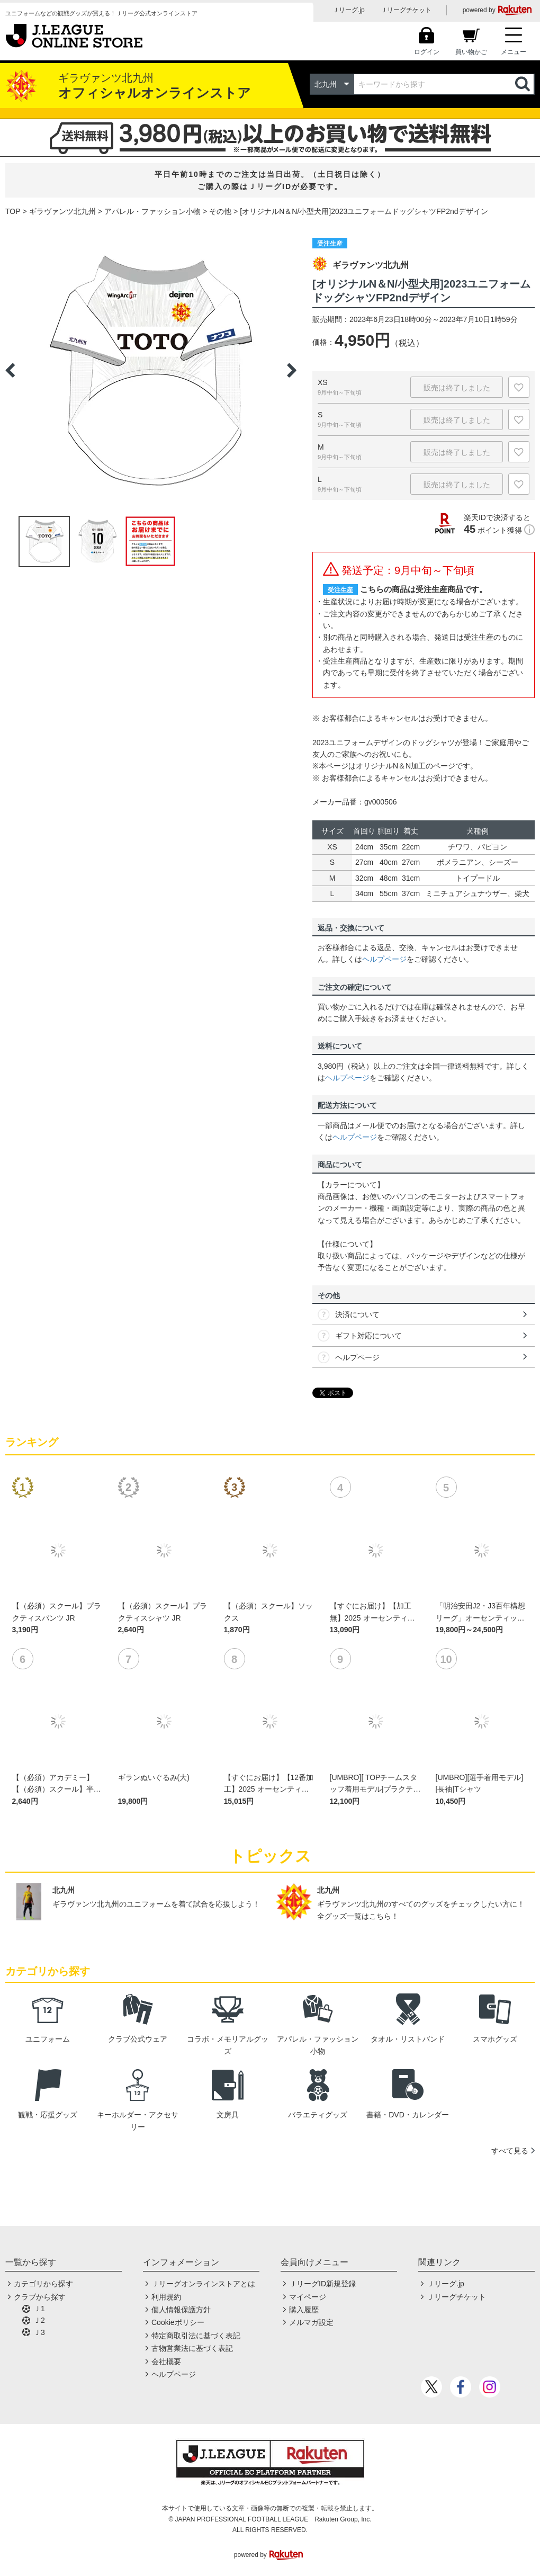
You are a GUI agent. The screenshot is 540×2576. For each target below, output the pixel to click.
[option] (151, 370)
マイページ (307, 2297)
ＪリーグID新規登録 (322, 2283)
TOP (13, 211)
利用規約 (166, 2297)
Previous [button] (10, 370)
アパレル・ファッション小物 (152, 211)
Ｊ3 (39, 2332)
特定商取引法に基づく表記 (195, 2335)
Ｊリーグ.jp (348, 10)
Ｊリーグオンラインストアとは (203, 2283)
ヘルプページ (384, 959)
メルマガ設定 (311, 2322)
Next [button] (291, 370)
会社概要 (166, 2361)
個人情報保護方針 (181, 2309)
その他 (220, 211)
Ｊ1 (39, 2308)
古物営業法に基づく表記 (192, 2348)
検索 (524, 84)
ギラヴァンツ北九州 (62, 211)
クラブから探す (40, 2297)
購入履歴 (304, 2309)
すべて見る (509, 2150)
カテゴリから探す (43, 2283)
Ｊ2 (39, 2320)
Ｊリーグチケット (406, 10)
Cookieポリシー (177, 2322)
